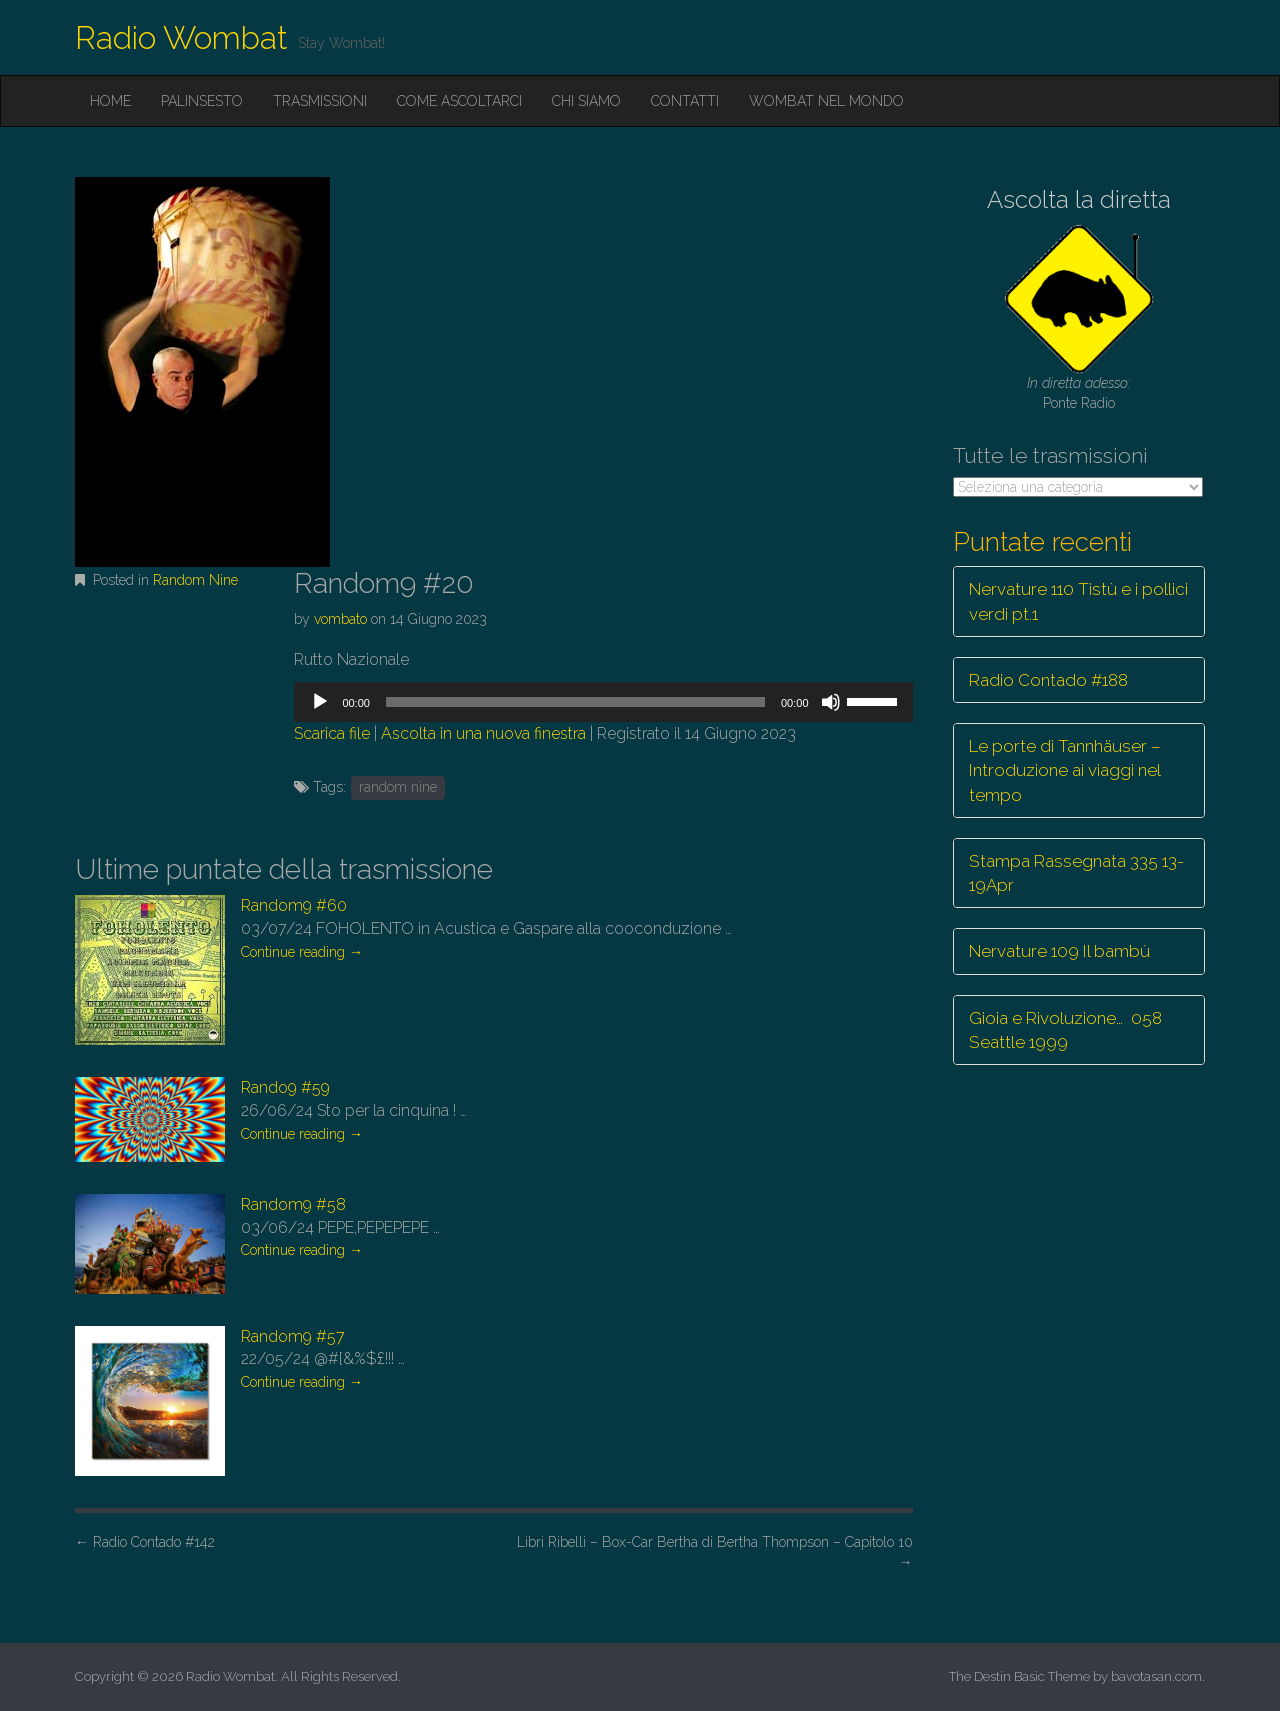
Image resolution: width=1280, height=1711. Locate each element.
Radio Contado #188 (1048, 680)
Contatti (685, 101)
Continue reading (302, 952)
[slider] (575, 702)
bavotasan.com (1156, 1676)
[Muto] (831, 702)
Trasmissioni (320, 101)
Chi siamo (586, 101)
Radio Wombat (181, 37)
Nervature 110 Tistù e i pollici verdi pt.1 (1078, 601)
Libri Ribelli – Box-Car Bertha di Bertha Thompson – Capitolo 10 (715, 1552)
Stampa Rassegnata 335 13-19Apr (1076, 873)
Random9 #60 (294, 905)
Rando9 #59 (285, 1087)
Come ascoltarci (459, 101)
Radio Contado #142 (145, 1542)
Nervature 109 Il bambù (1059, 951)
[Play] (320, 702)
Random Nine (195, 580)
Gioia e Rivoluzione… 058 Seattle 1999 (1065, 1030)
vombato (340, 619)
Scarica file (332, 733)
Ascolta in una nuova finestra (483, 733)
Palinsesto (202, 101)
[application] (603, 702)
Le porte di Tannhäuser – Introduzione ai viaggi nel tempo (1065, 770)
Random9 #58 (293, 1204)
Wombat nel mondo (826, 101)
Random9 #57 (293, 1336)
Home (110, 101)
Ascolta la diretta (1079, 199)
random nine (398, 787)
